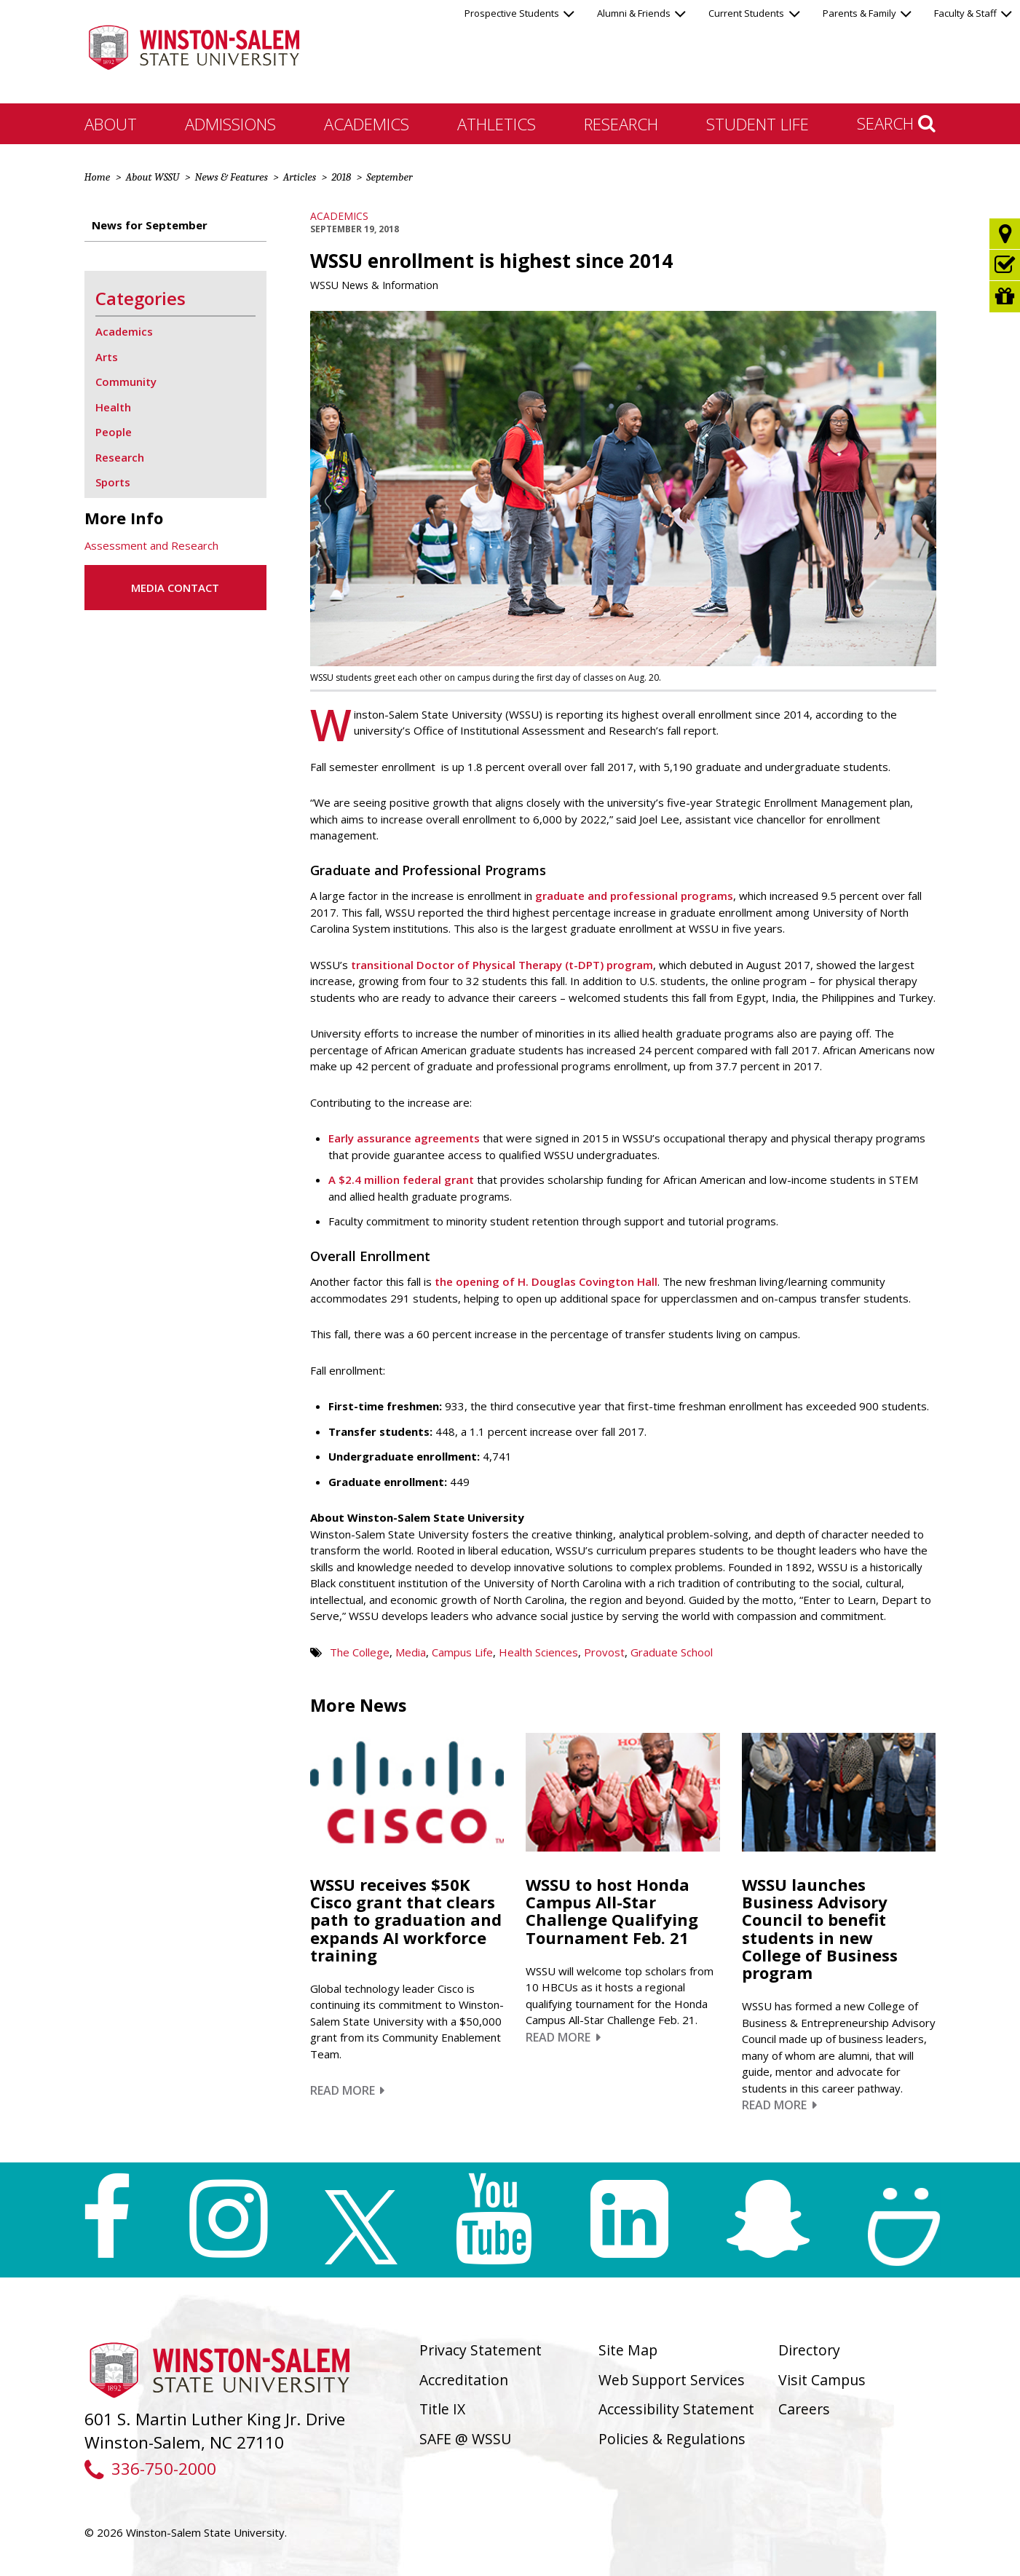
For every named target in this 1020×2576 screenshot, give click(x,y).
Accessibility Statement (676, 2409)
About (110, 124)
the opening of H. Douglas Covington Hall (546, 1281)
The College (360, 1652)
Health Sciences (538, 1652)
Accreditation (463, 2380)
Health (113, 407)
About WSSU (152, 176)
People (113, 431)
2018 (341, 176)
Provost (604, 1652)
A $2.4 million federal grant (401, 1179)
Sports (112, 482)
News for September (149, 225)
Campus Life (462, 1652)
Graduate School (671, 1652)
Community (126, 381)
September (389, 176)
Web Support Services (671, 2380)
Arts (106, 356)
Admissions (230, 124)
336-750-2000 (150, 2468)
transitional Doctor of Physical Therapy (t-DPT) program (502, 964)
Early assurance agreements (404, 1138)
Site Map (627, 2350)
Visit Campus (822, 2380)
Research (621, 124)
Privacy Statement (480, 2350)
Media (410, 1652)
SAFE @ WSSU (465, 2439)
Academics (366, 124)
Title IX (442, 2409)
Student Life (757, 124)
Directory (809, 2350)
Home (97, 176)
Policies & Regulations (672, 2439)
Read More (347, 2090)
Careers (804, 2409)
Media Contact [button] (175, 587)
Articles (299, 176)
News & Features (230, 176)
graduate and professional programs (634, 895)
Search (896, 123)
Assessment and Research (151, 545)
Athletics (496, 124)
